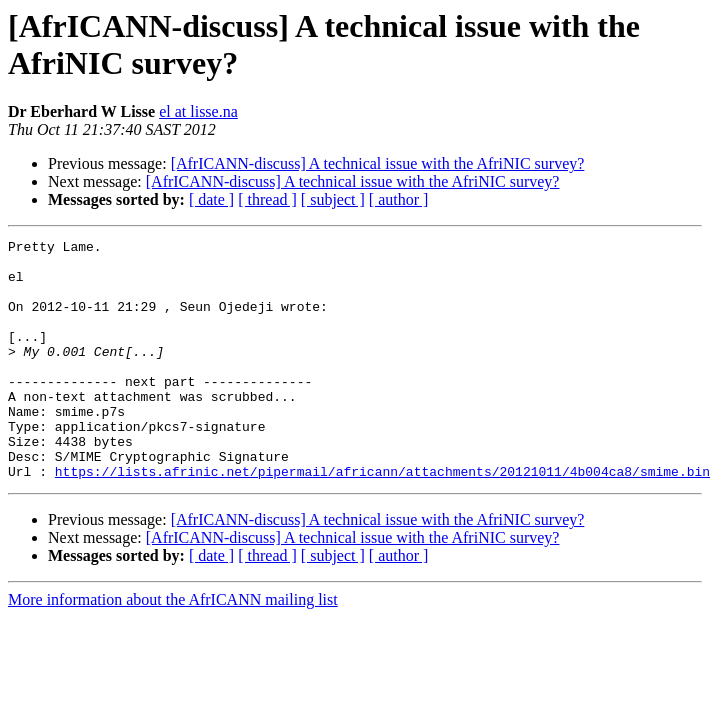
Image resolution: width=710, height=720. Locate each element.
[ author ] (399, 199)
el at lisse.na (198, 111)
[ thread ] (267, 199)
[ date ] (211, 199)
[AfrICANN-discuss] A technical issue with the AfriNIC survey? (378, 163)
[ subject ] (333, 199)
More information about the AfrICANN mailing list (173, 647)
